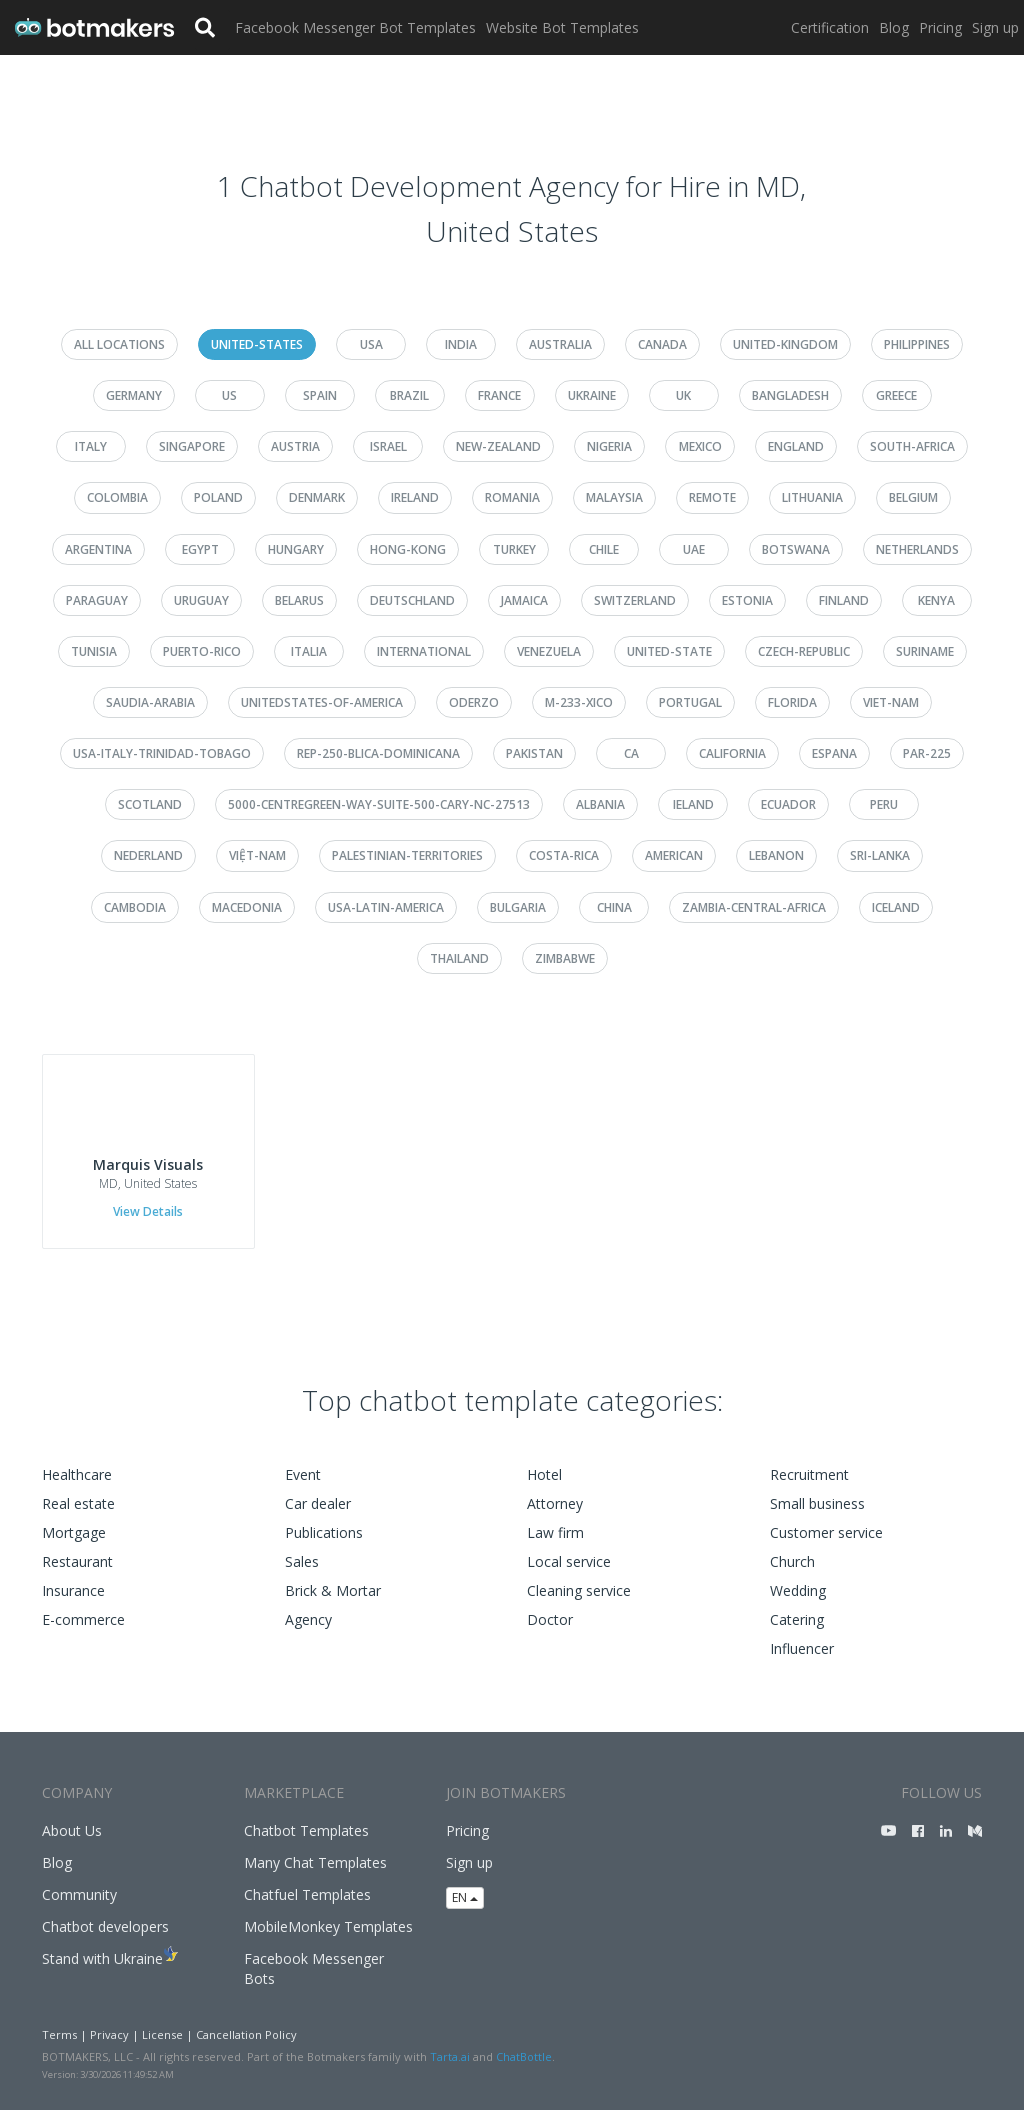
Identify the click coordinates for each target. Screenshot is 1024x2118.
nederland (148, 855)
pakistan (534, 753)
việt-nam (257, 855)
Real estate (78, 1511)
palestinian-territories (407, 855)
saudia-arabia (150, 702)
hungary (296, 549)
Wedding (798, 1598)
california (732, 753)
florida (792, 702)
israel (388, 446)
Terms (59, 2042)
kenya (936, 600)
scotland (150, 804)
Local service (569, 1569)
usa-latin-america (386, 907)
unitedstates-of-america (322, 702)
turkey (514, 549)
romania (512, 497)
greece (896, 395)
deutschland (412, 600)
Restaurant (77, 1569)
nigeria (609, 446)
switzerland (635, 600)
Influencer (802, 1656)
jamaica (524, 600)
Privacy (109, 2042)
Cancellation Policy (246, 2042)
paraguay (97, 600)
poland (218, 497)
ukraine (592, 395)
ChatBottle (524, 2064)
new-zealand (498, 446)
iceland (896, 907)
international (424, 651)
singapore (192, 446)
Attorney (555, 1511)
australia (560, 344)
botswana (796, 549)
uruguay (201, 600)
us (229, 395)
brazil (409, 395)
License (162, 2042)
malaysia (614, 497)
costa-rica (564, 855)
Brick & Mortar (333, 1598)
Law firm (555, 1540)
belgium (913, 497)
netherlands (917, 549)
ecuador (788, 804)
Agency (308, 1627)
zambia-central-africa (754, 907)
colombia (117, 497)
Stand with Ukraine (102, 1966)
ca (631, 753)
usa (371, 344)
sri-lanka (880, 855)
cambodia (135, 907)
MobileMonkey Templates (328, 1934)
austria (295, 446)
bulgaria (518, 907)
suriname (925, 651)
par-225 (927, 753)
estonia (747, 600)
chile (604, 549)
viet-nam (891, 702)
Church (792, 1569)
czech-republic (804, 651)
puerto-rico (202, 651)
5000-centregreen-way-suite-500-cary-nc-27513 (379, 804)
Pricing (940, 27)
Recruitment (809, 1482)
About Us (72, 1838)
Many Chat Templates (315, 1870)
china (614, 907)
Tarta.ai (450, 2064)
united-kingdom (785, 344)
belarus (299, 600)
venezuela (549, 651)
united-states (257, 344)
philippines (917, 344)
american (674, 855)
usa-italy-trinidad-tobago (162, 753)
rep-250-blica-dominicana (378, 753)
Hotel (544, 1482)
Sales (302, 1569)
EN (465, 1905)
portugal (690, 702)
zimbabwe (565, 958)
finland (844, 600)
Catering (797, 1627)
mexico (700, 446)
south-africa (912, 446)
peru (884, 804)
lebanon (776, 855)
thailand (459, 958)
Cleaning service (579, 1598)
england (796, 446)
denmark (317, 497)
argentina (98, 549)
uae (694, 549)
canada (662, 344)
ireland (415, 497)
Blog (894, 27)
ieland (693, 804)
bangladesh (790, 395)
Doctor (550, 1627)
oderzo (474, 702)
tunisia (94, 651)
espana (834, 753)
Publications (324, 1540)
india (461, 344)
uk (683, 395)
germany (134, 395)
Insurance (73, 1598)
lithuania (812, 497)
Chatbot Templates (306, 1838)
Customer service (826, 1540)
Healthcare (77, 1482)
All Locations (119, 344)
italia (309, 651)
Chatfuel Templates (307, 1902)
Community (79, 1902)
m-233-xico (579, 702)
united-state (669, 651)
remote (712, 497)
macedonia (247, 907)
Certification (830, 27)
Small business (817, 1511)
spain (320, 395)
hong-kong (408, 549)
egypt (200, 549)
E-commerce (83, 1627)
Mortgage (74, 1540)
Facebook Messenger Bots (314, 1976)
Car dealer (318, 1511)
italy (91, 446)
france (499, 395)
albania (600, 804)
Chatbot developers (105, 1934)
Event (303, 1482)
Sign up (995, 27)
